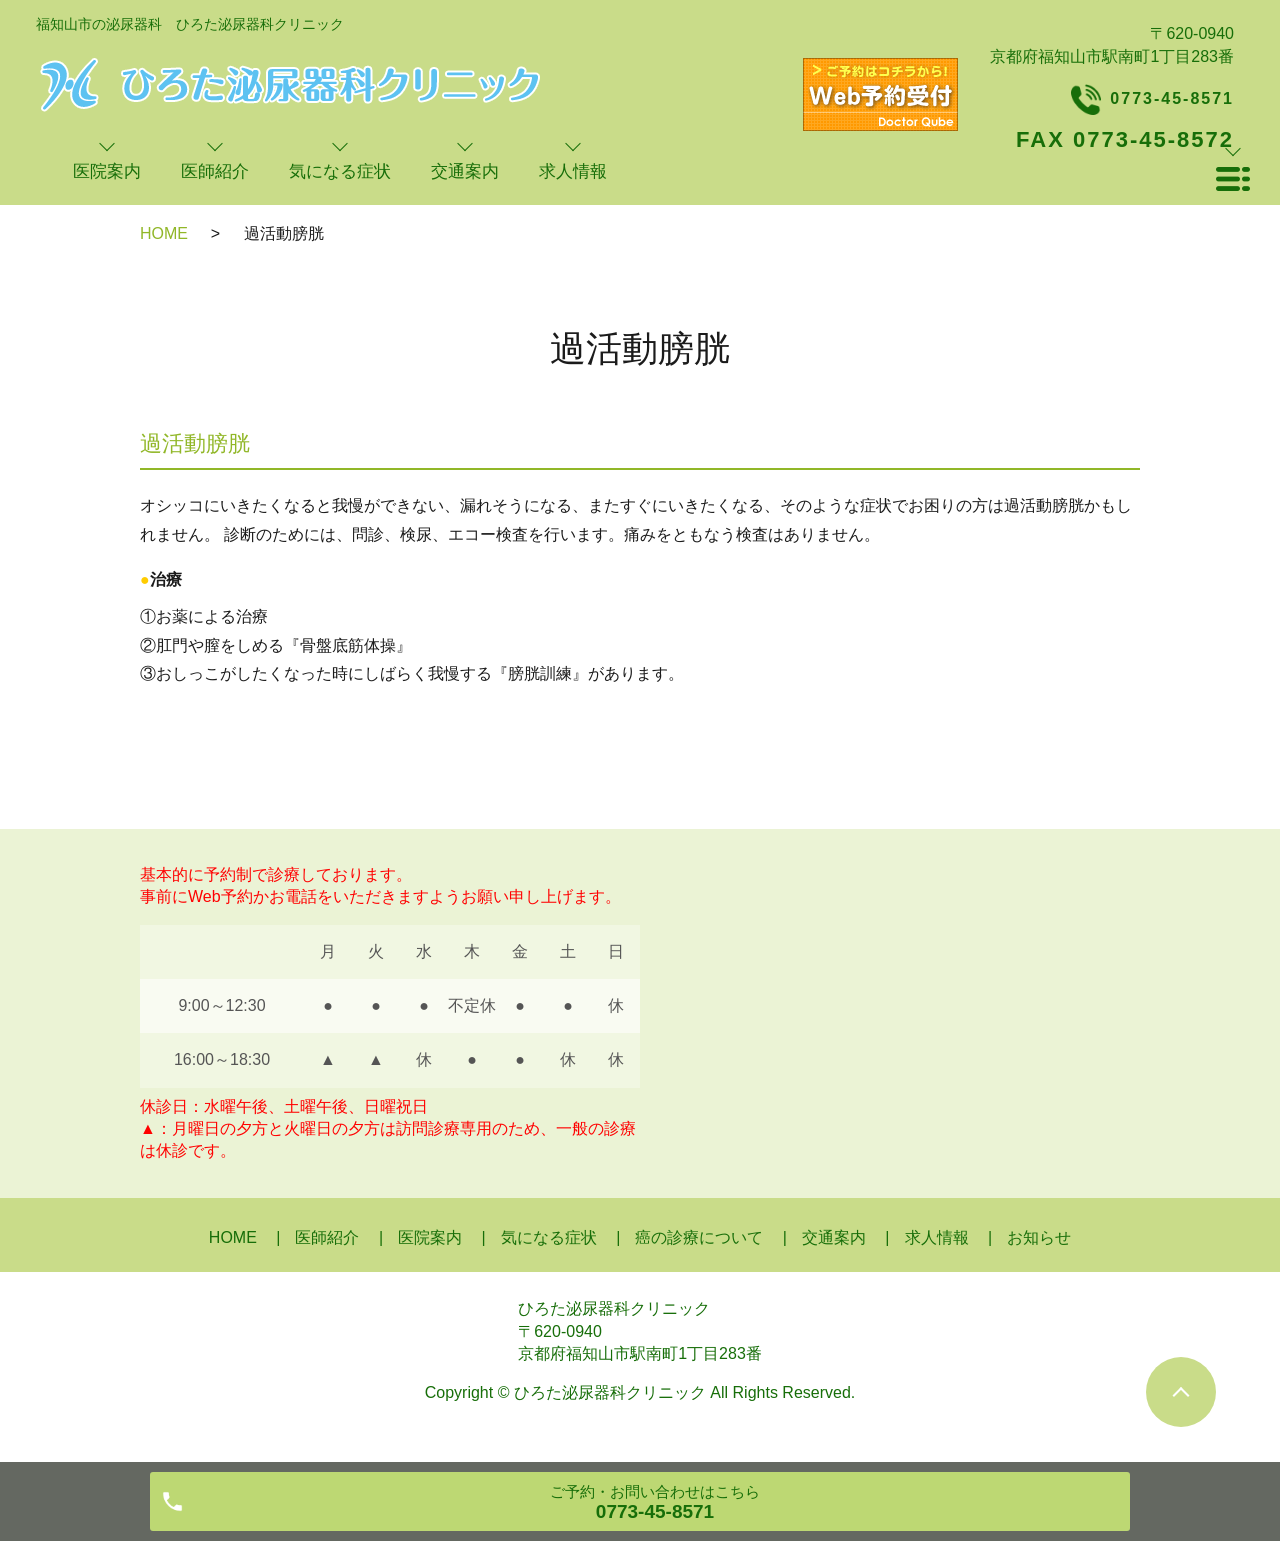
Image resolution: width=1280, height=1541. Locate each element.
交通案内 (834, 1237)
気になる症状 (549, 1237)
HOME (164, 233)
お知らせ (1039, 1237)
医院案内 (430, 1237)
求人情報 (937, 1237)
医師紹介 (327, 1237)
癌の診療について (699, 1237)
